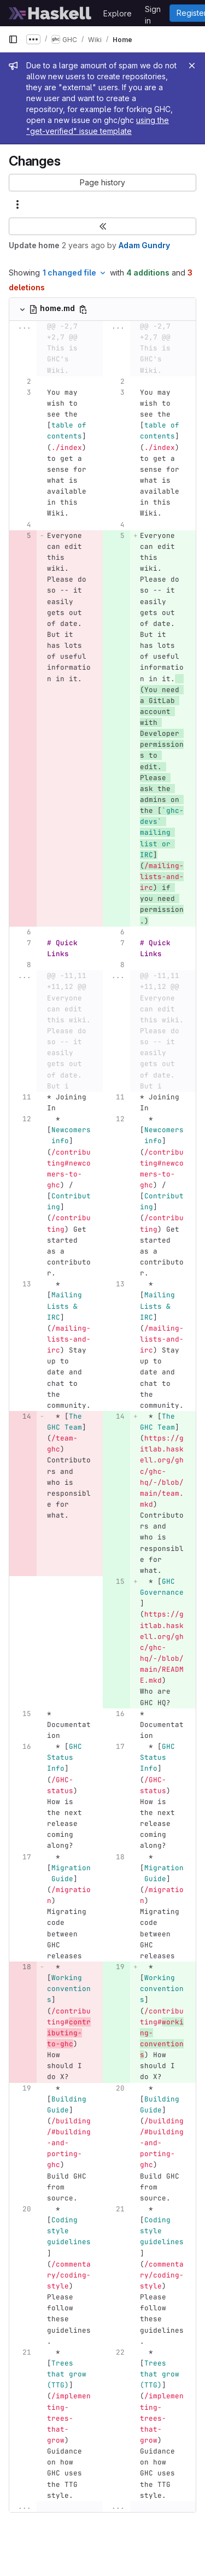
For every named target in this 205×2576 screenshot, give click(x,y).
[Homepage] (50, 13)
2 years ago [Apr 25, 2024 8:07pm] (83, 245)
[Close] (191, 65)
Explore (117, 13)
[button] (102, 182)
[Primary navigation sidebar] (13, 39)
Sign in (153, 10)
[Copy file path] (83, 309)
